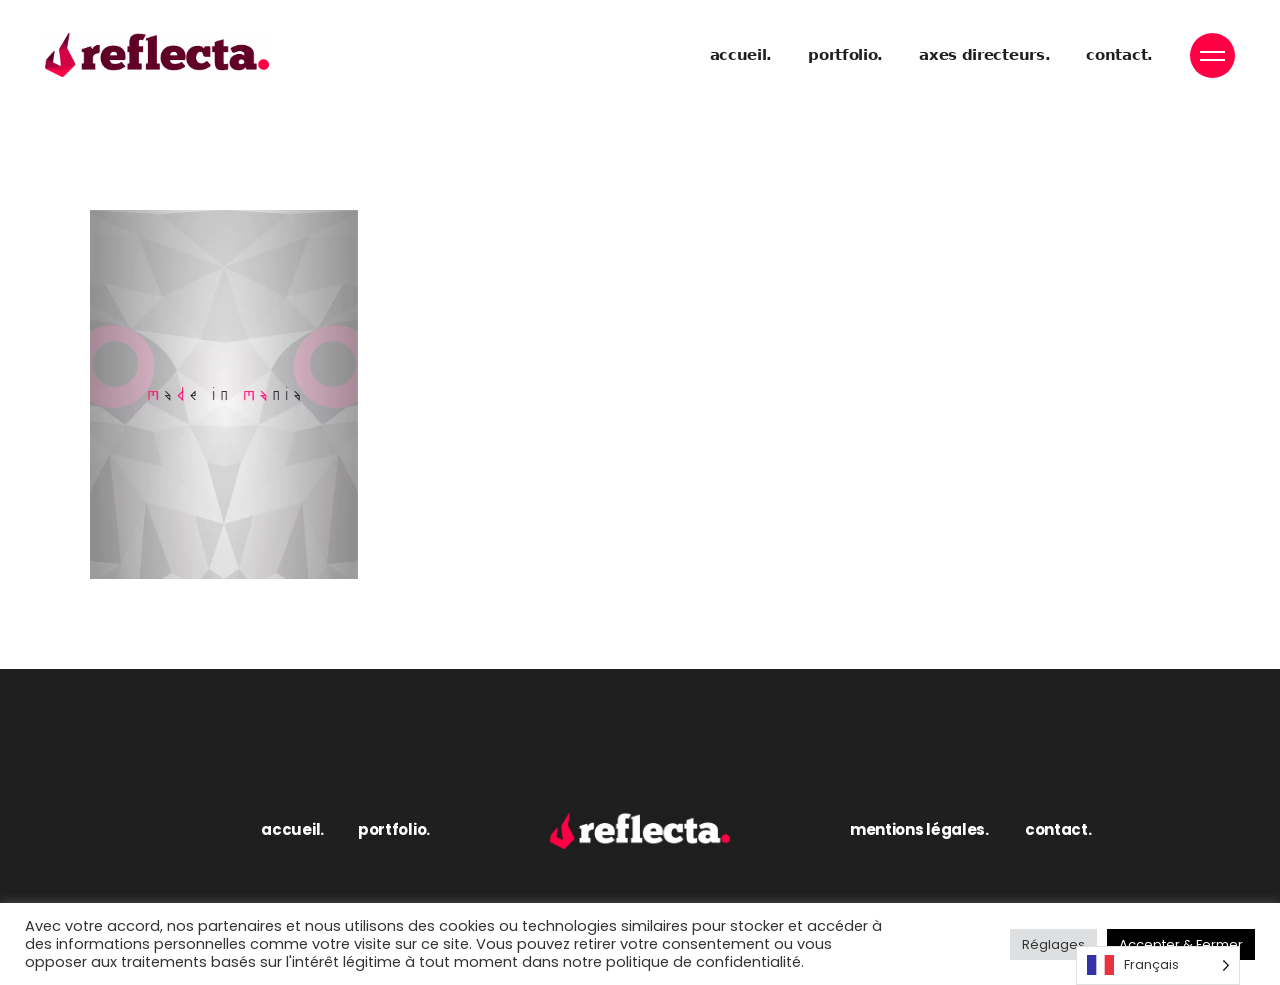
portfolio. (394, 829)
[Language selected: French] (1158, 965)
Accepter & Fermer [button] (1181, 944)
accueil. (292, 829)
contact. (1058, 829)
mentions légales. (919, 829)
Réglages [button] (1053, 944)
